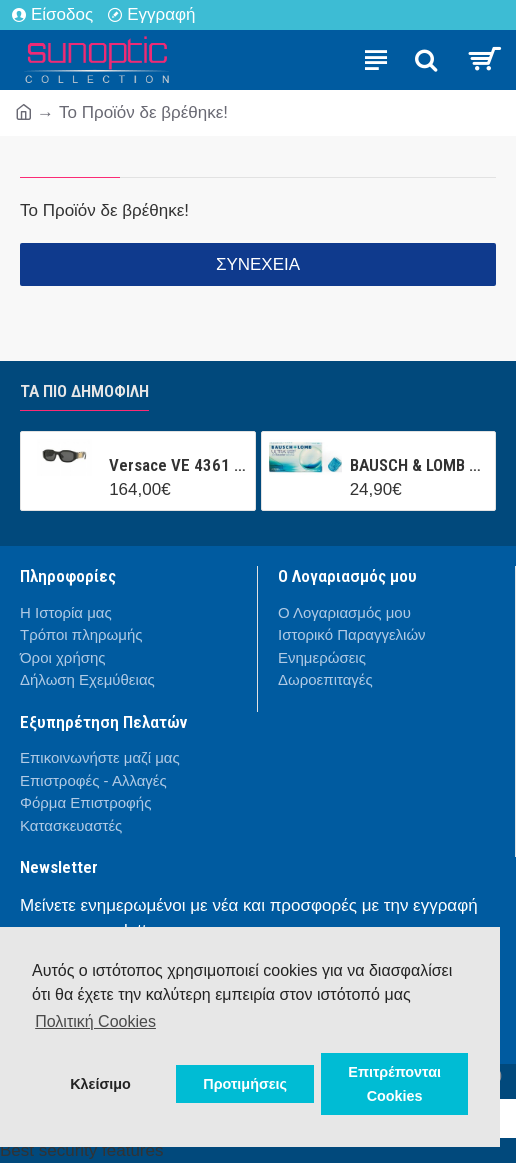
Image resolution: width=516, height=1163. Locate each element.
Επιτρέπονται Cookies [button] (394, 1084)
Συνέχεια (258, 264)
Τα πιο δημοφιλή (84, 391)
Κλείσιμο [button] (100, 1084)
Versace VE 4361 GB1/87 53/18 (178, 465)
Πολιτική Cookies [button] (95, 1021)
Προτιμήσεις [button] (245, 1084)
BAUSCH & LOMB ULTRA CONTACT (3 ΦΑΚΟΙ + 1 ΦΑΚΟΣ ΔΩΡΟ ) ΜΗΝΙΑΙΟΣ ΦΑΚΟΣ (419, 465)
